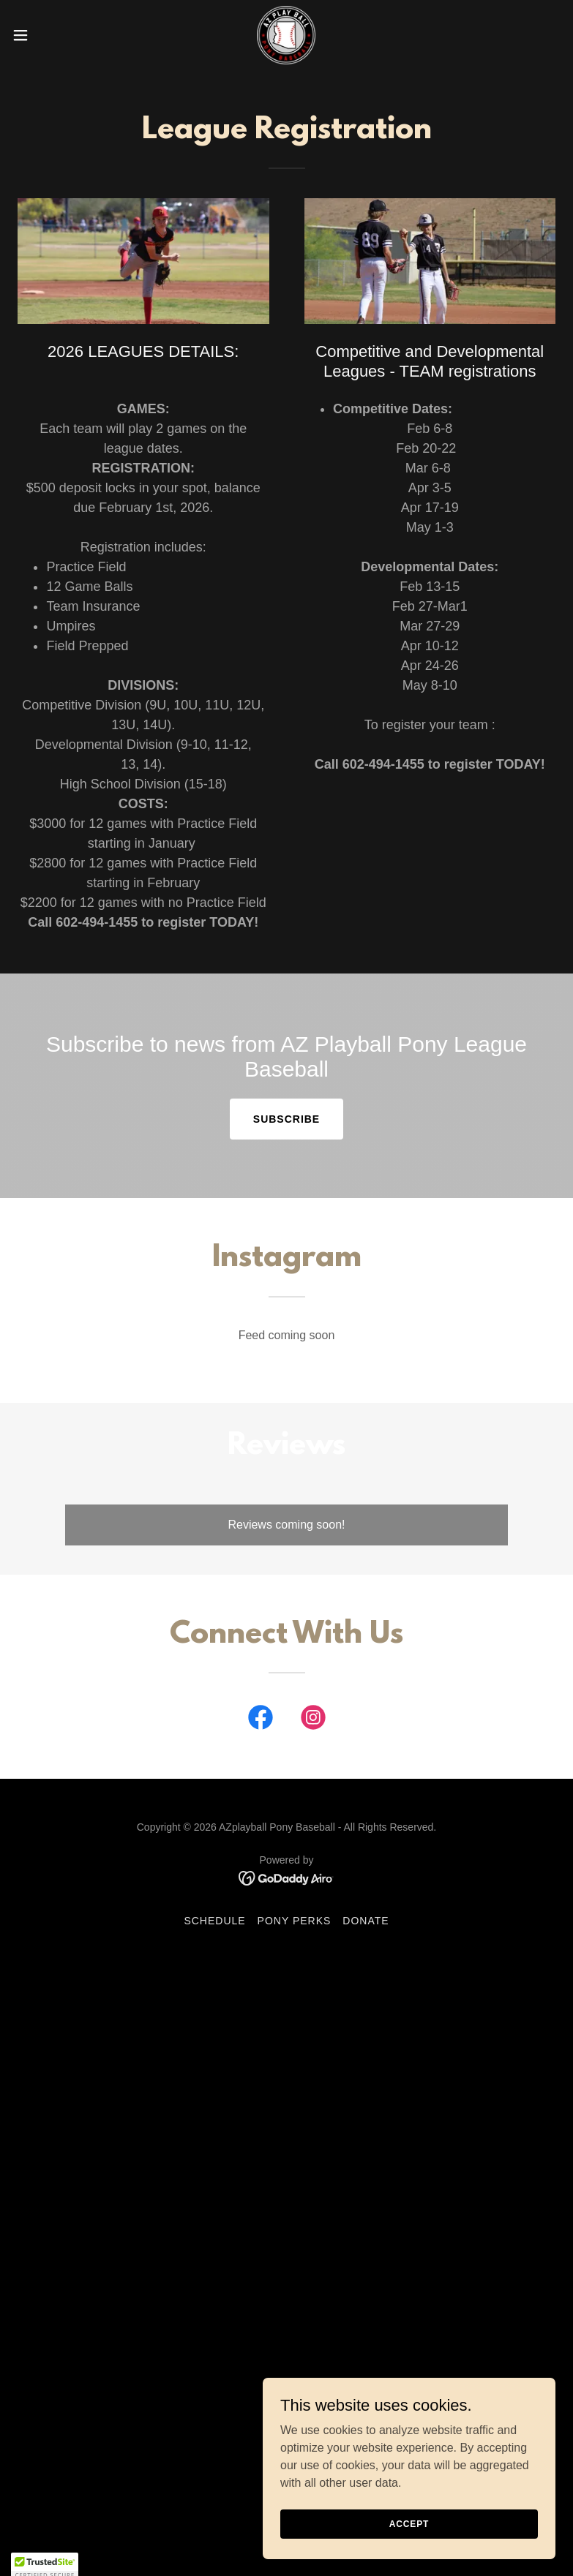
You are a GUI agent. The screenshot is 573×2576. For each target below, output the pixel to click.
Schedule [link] (214, 1921)
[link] (286, 35)
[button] (48, 35)
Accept (409, 2544)
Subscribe (286, 1119)
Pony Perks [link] (295, 1921)
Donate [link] (365, 1921)
